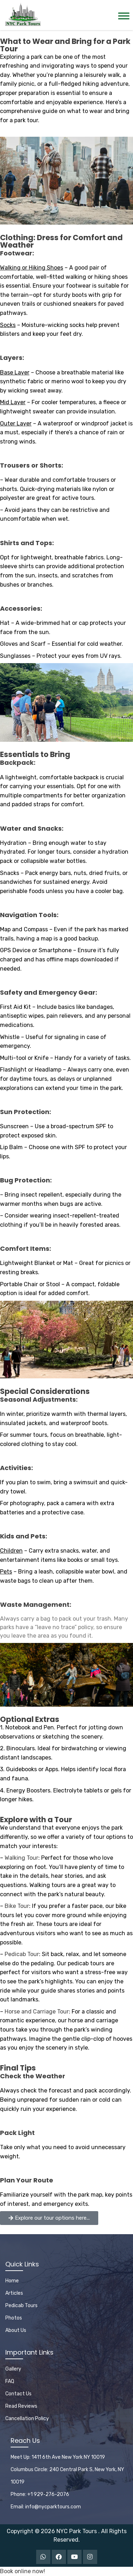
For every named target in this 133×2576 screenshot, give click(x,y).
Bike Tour (17, 1906)
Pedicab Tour (22, 1954)
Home (12, 2281)
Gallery (13, 2369)
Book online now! (22, 2571)
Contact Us (18, 2394)
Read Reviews (21, 2406)
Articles (14, 2293)
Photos (13, 2318)
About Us (15, 2330)
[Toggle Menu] (123, 15)
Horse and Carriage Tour (37, 2011)
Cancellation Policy (27, 2419)
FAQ (9, 2381)
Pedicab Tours (21, 2306)
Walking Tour (21, 1857)
